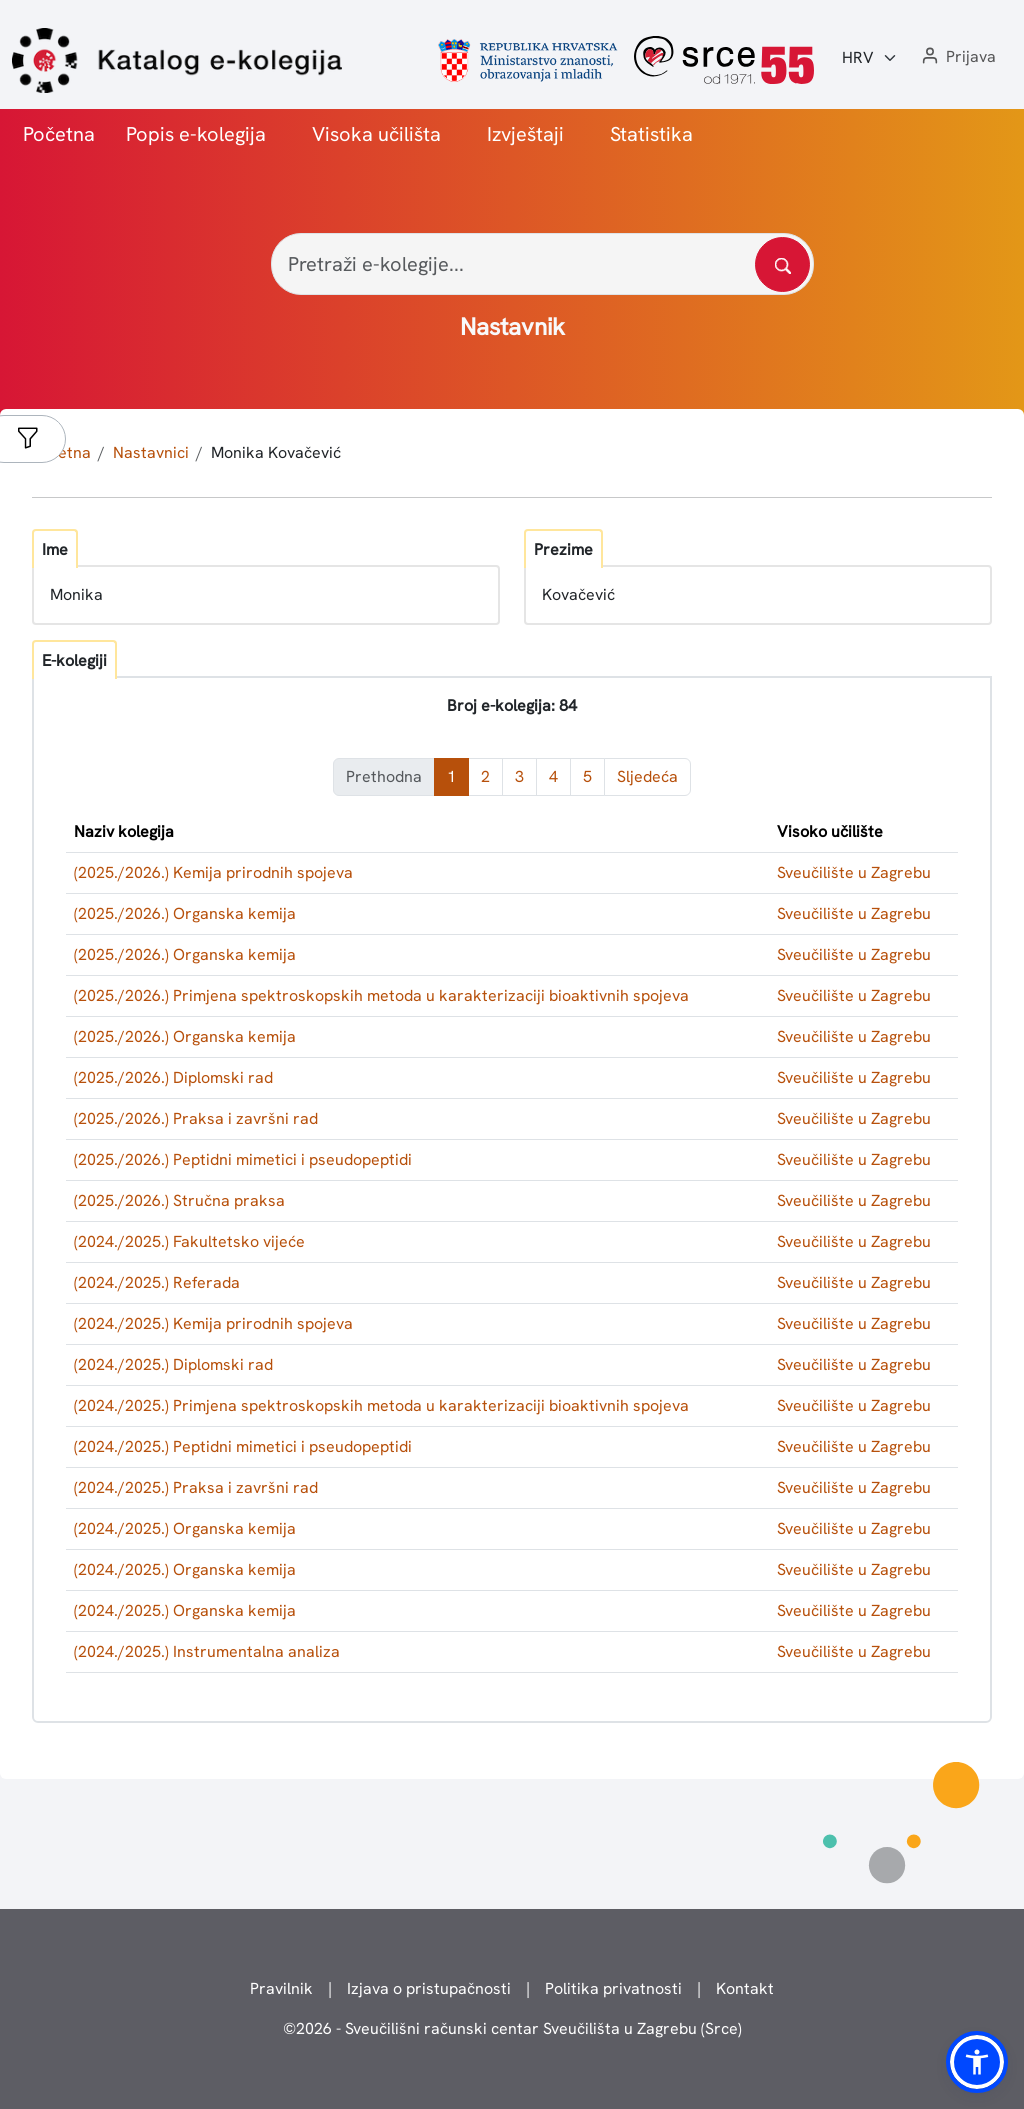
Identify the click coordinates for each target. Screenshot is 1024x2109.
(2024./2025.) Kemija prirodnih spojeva (213, 1323)
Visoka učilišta (376, 134)
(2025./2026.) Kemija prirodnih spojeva (213, 872)
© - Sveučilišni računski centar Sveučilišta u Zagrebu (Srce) (512, 2028)
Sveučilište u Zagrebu (854, 872)
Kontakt (745, 1988)
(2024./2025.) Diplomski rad (173, 1364)
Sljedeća (647, 776)
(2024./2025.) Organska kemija (185, 1528)
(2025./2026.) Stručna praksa (179, 1200)
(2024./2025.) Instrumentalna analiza (207, 1651)
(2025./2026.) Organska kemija (185, 913)
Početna (59, 134)
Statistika (651, 134)
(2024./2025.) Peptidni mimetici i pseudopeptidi (243, 1446)
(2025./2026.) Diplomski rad (173, 1077)
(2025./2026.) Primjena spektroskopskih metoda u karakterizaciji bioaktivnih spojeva (381, 995)
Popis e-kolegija (196, 134)
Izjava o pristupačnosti (429, 1988)
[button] (957, 57)
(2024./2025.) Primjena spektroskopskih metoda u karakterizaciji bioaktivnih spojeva (381, 1405)
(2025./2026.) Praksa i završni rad (196, 1118)
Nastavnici (151, 452)
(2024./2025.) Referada (157, 1282)
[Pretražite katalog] (782, 264)
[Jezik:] (870, 58)
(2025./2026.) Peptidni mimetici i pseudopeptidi (243, 1159)
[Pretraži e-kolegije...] (542, 264)
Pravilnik (281, 1988)
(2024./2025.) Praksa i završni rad (196, 1487)
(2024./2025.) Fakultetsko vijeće (189, 1241)
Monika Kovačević (276, 452)
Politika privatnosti (613, 1988)
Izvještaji (525, 134)
